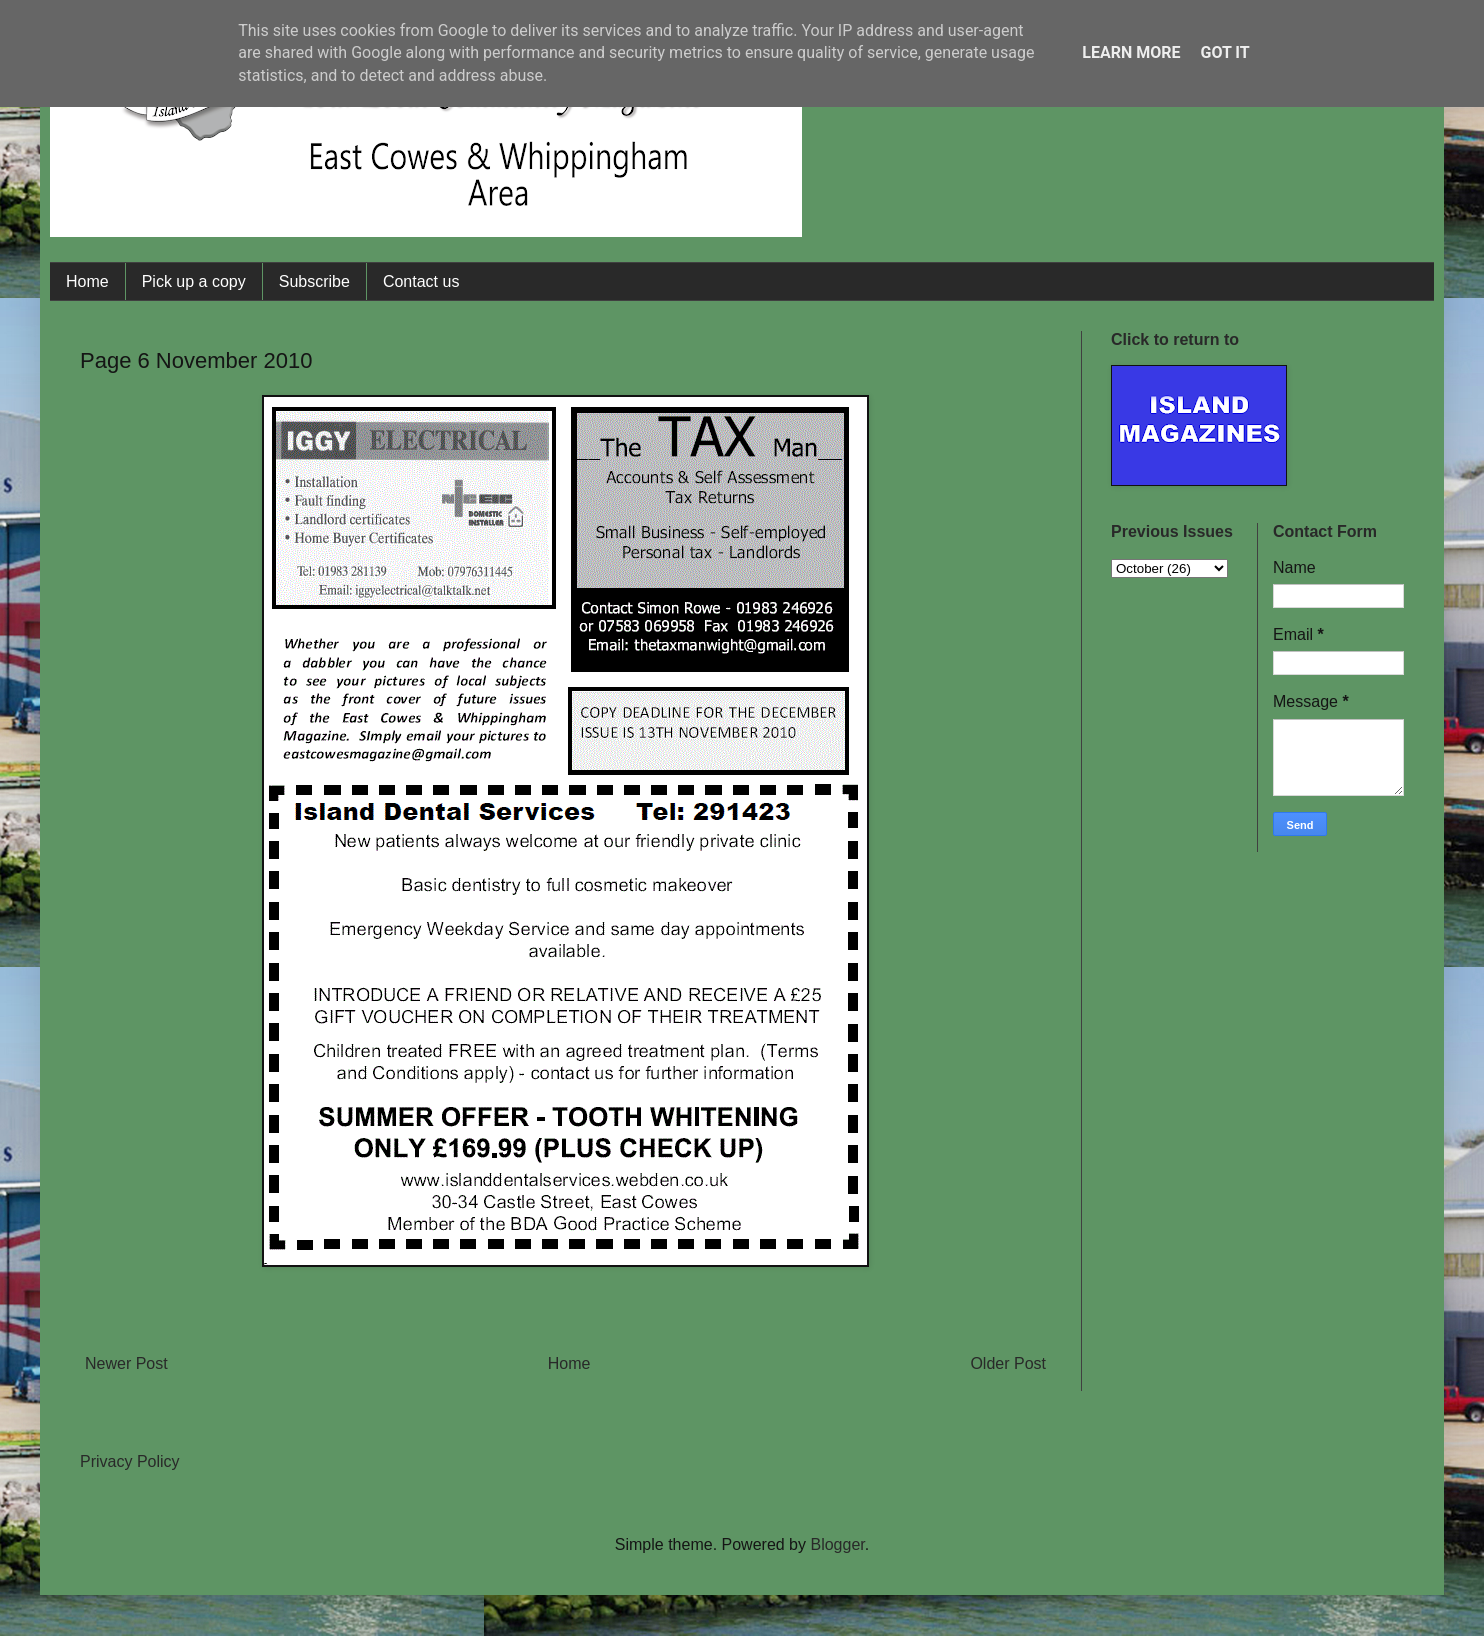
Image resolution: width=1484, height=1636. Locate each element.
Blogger (837, 1544)
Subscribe (314, 281)
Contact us (421, 281)
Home (87, 281)
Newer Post (126, 1363)
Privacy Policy (130, 1461)
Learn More (1131, 52)
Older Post (1008, 1363)
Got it (1224, 52)
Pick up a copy (194, 281)
